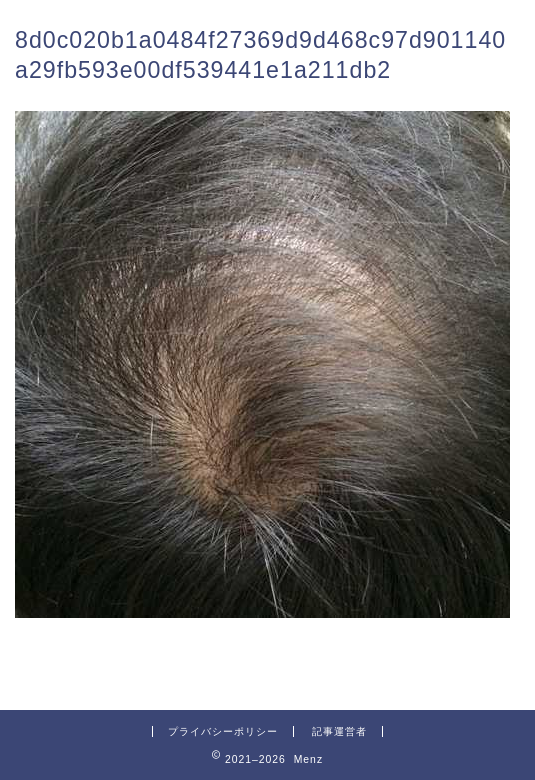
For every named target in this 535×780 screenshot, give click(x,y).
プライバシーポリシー (223, 731)
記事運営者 (339, 731)
